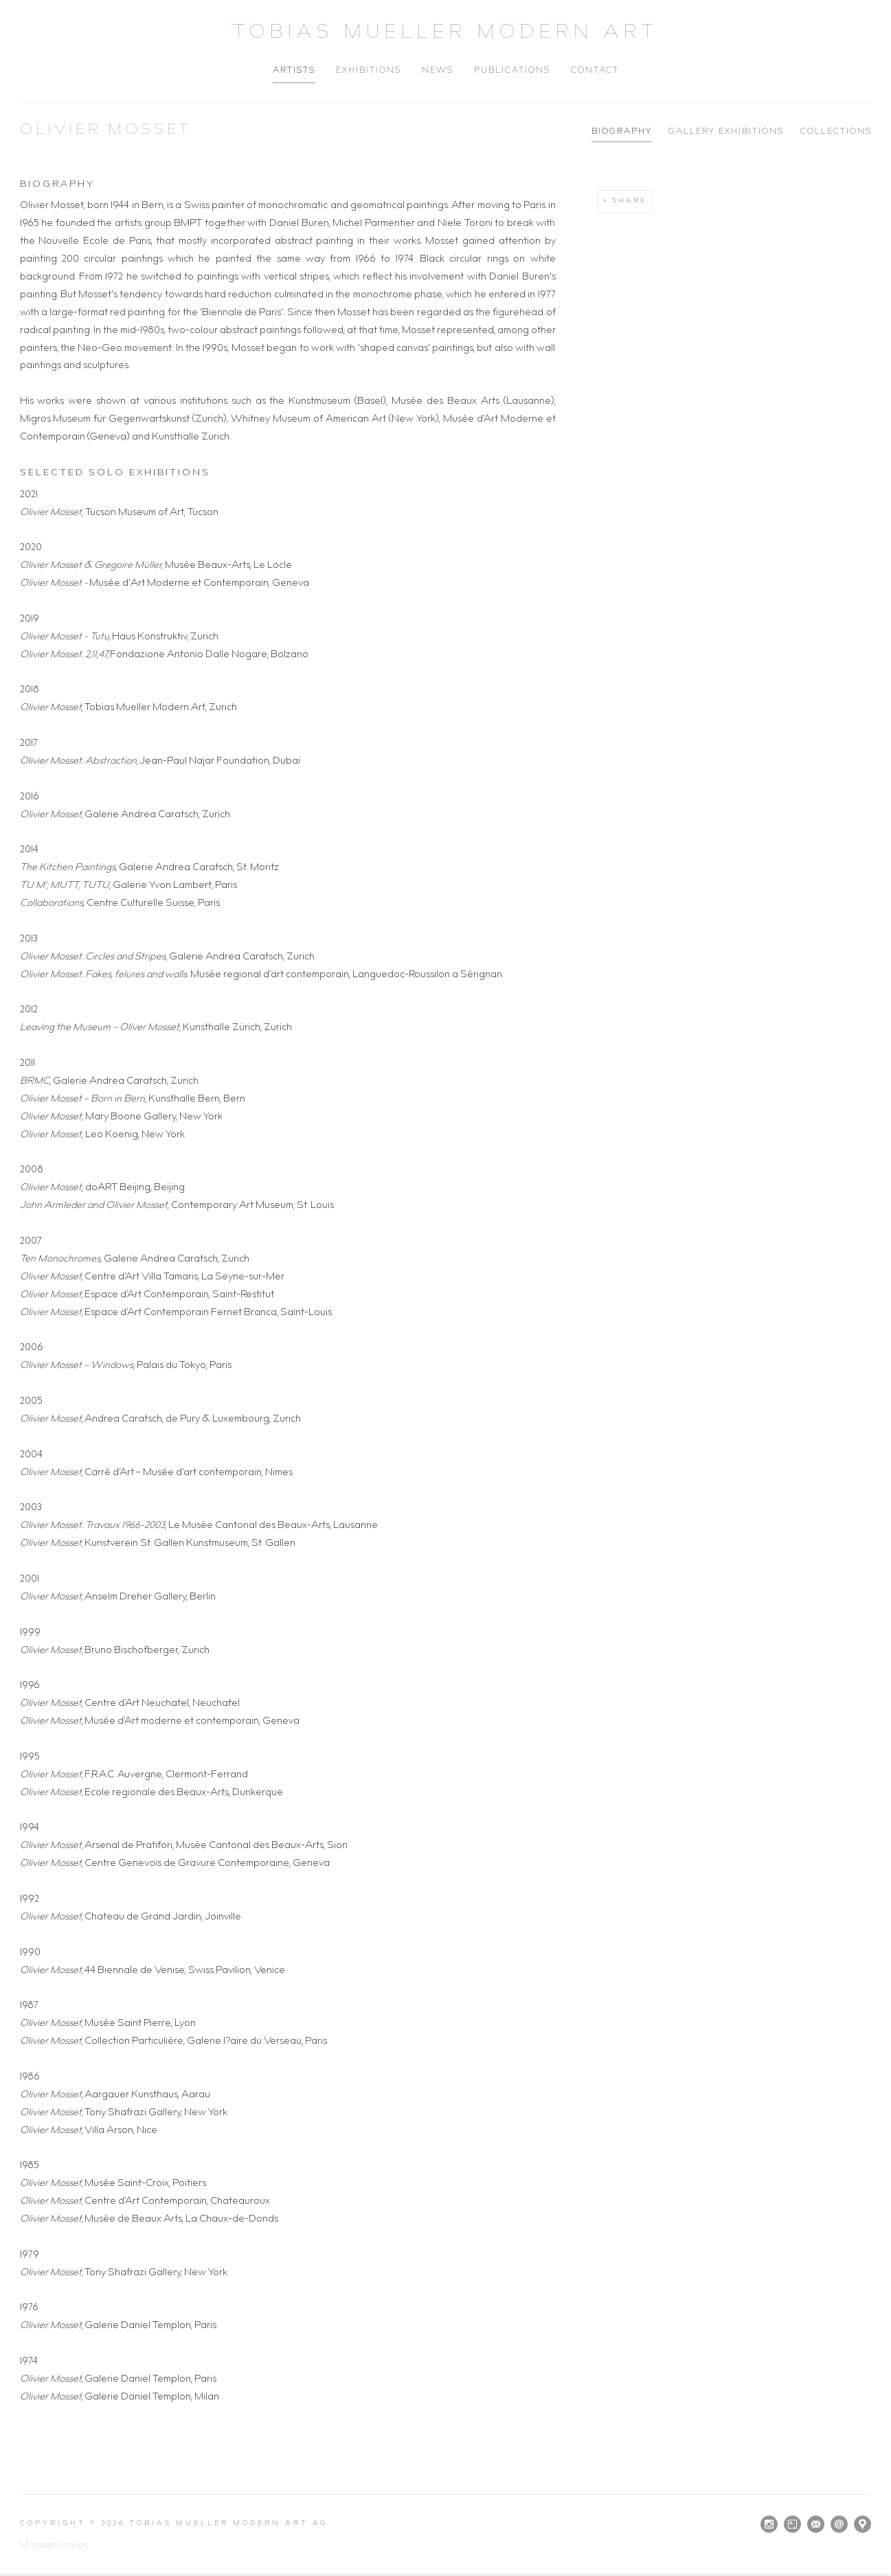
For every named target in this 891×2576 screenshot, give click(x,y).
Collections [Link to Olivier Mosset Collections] (836, 132)
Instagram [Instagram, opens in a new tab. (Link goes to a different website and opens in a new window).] (769, 2524)
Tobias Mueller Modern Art (446, 34)
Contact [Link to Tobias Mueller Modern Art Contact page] (595, 71)
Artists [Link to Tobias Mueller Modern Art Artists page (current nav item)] (294, 71)
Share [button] (629, 201)
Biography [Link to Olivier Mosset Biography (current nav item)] (621, 132)
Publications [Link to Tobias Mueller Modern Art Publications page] (512, 71)
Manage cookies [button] (54, 2546)
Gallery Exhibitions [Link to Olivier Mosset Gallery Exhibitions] (726, 132)
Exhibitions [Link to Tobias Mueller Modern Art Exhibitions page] (368, 71)
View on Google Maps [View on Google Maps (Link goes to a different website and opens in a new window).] (862, 2524)
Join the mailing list (815, 2524)
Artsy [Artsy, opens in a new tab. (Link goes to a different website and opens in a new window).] (792, 2524)
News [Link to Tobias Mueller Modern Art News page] (437, 71)
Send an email (839, 2524)
